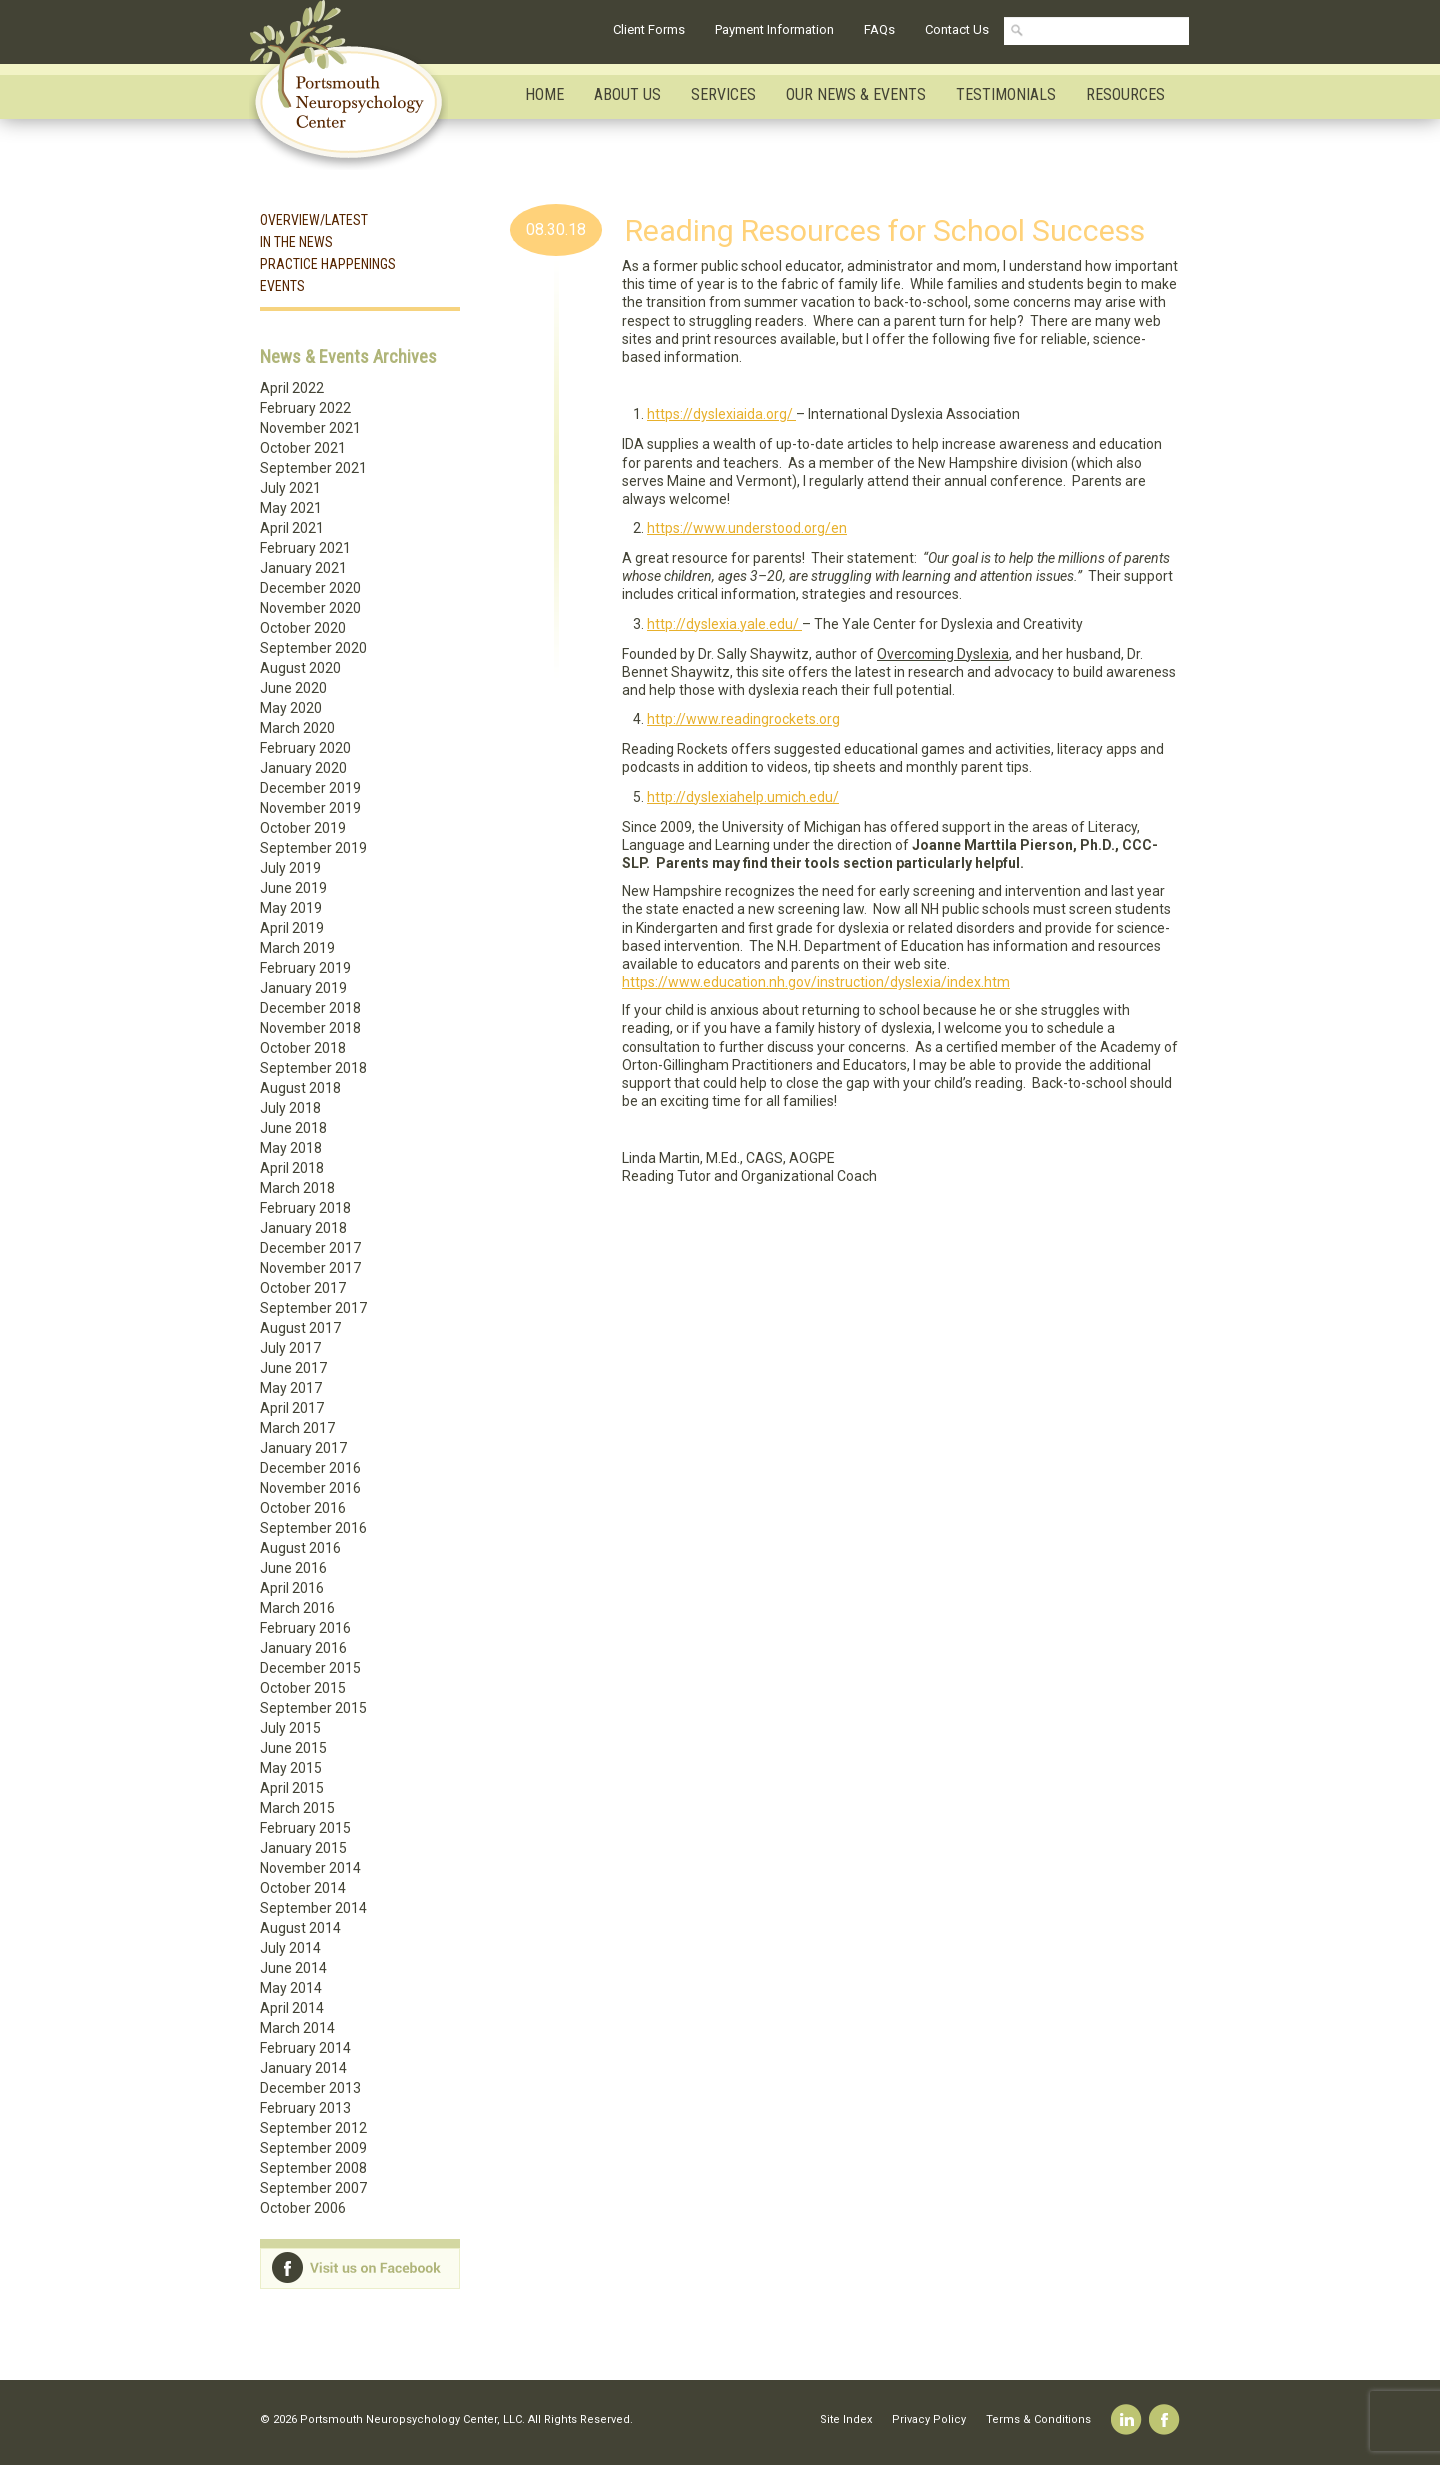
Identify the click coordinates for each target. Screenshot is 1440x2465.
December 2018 (310, 1008)
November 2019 (310, 808)
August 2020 (300, 668)
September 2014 (313, 1908)
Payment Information (774, 29)
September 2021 (313, 468)
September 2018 (313, 1068)
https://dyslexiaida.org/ (721, 414)
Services (723, 94)
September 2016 (313, 1528)
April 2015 (292, 1788)
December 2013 (310, 2088)
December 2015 (310, 1668)
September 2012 (313, 2128)
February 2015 (305, 1828)
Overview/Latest (314, 220)
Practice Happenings (328, 264)
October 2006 (303, 2208)
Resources (1125, 94)
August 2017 (300, 1328)
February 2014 (305, 2048)
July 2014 (290, 1948)
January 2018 (303, 1228)
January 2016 (303, 1648)
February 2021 (305, 548)
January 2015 (303, 1848)
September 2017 (313, 1308)
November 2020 (310, 608)
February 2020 (305, 748)
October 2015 (303, 1688)
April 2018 (292, 1168)
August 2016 (300, 1548)
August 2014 (300, 1928)
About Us (627, 94)
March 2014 (297, 2028)
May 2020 (291, 708)
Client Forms (649, 29)
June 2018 (293, 1128)
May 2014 (291, 1988)
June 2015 (293, 1748)
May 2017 (291, 1388)
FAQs (879, 29)
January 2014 (303, 2068)
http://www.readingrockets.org (743, 719)
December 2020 (310, 588)
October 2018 (303, 1048)
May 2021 (291, 508)
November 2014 (310, 1868)
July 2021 (290, 488)
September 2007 (313, 2188)
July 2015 (290, 1728)
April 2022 (292, 388)
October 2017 (303, 1288)
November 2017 (310, 1268)
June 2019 (293, 888)
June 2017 (293, 1368)
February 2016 (305, 1628)
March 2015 (297, 1808)
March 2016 (297, 1608)
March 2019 (297, 948)
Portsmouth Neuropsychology (357, 85)
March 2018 (297, 1188)
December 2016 (310, 1468)
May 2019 (291, 908)
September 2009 (313, 2148)
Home (544, 94)
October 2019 (303, 828)
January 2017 (303, 1448)
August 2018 (300, 1088)
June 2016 (293, 1568)
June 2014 (293, 1968)
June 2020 (293, 688)
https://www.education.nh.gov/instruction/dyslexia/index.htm (816, 982)
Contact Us (957, 29)
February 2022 (305, 408)
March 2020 (297, 728)
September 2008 (313, 2168)
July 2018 (290, 1108)
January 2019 (303, 988)
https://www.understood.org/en (747, 528)
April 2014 (292, 2008)
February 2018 (305, 1208)
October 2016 (303, 1508)
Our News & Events (856, 94)
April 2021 (292, 528)
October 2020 (303, 628)
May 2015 (291, 1768)
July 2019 (290, 868)
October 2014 (303, 1888)
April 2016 (292, 1588)
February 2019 (305, 968)
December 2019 (310, 788)
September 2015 (313, 1708)
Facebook (1164, 2419)
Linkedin (1126, 2419)
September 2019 (313, 848)
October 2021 (303, 448)
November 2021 (310, 428)
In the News (296, 242)
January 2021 (303, 568)
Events (282, 286)
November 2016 (310, 1488)
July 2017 (290, 1348)
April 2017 (292, 1408)
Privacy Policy (929, 2419)
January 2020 (303, 768)
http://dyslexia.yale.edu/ (724, 624)
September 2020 (313, 648)
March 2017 (297, 1428)
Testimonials (1006, 94)
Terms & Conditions (1038, 2419)
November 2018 (310, 1028)
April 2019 (292, 928)
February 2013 (305, 2108)
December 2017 (310, 1248)
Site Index (846, 2419)
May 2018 (291, 1148)
